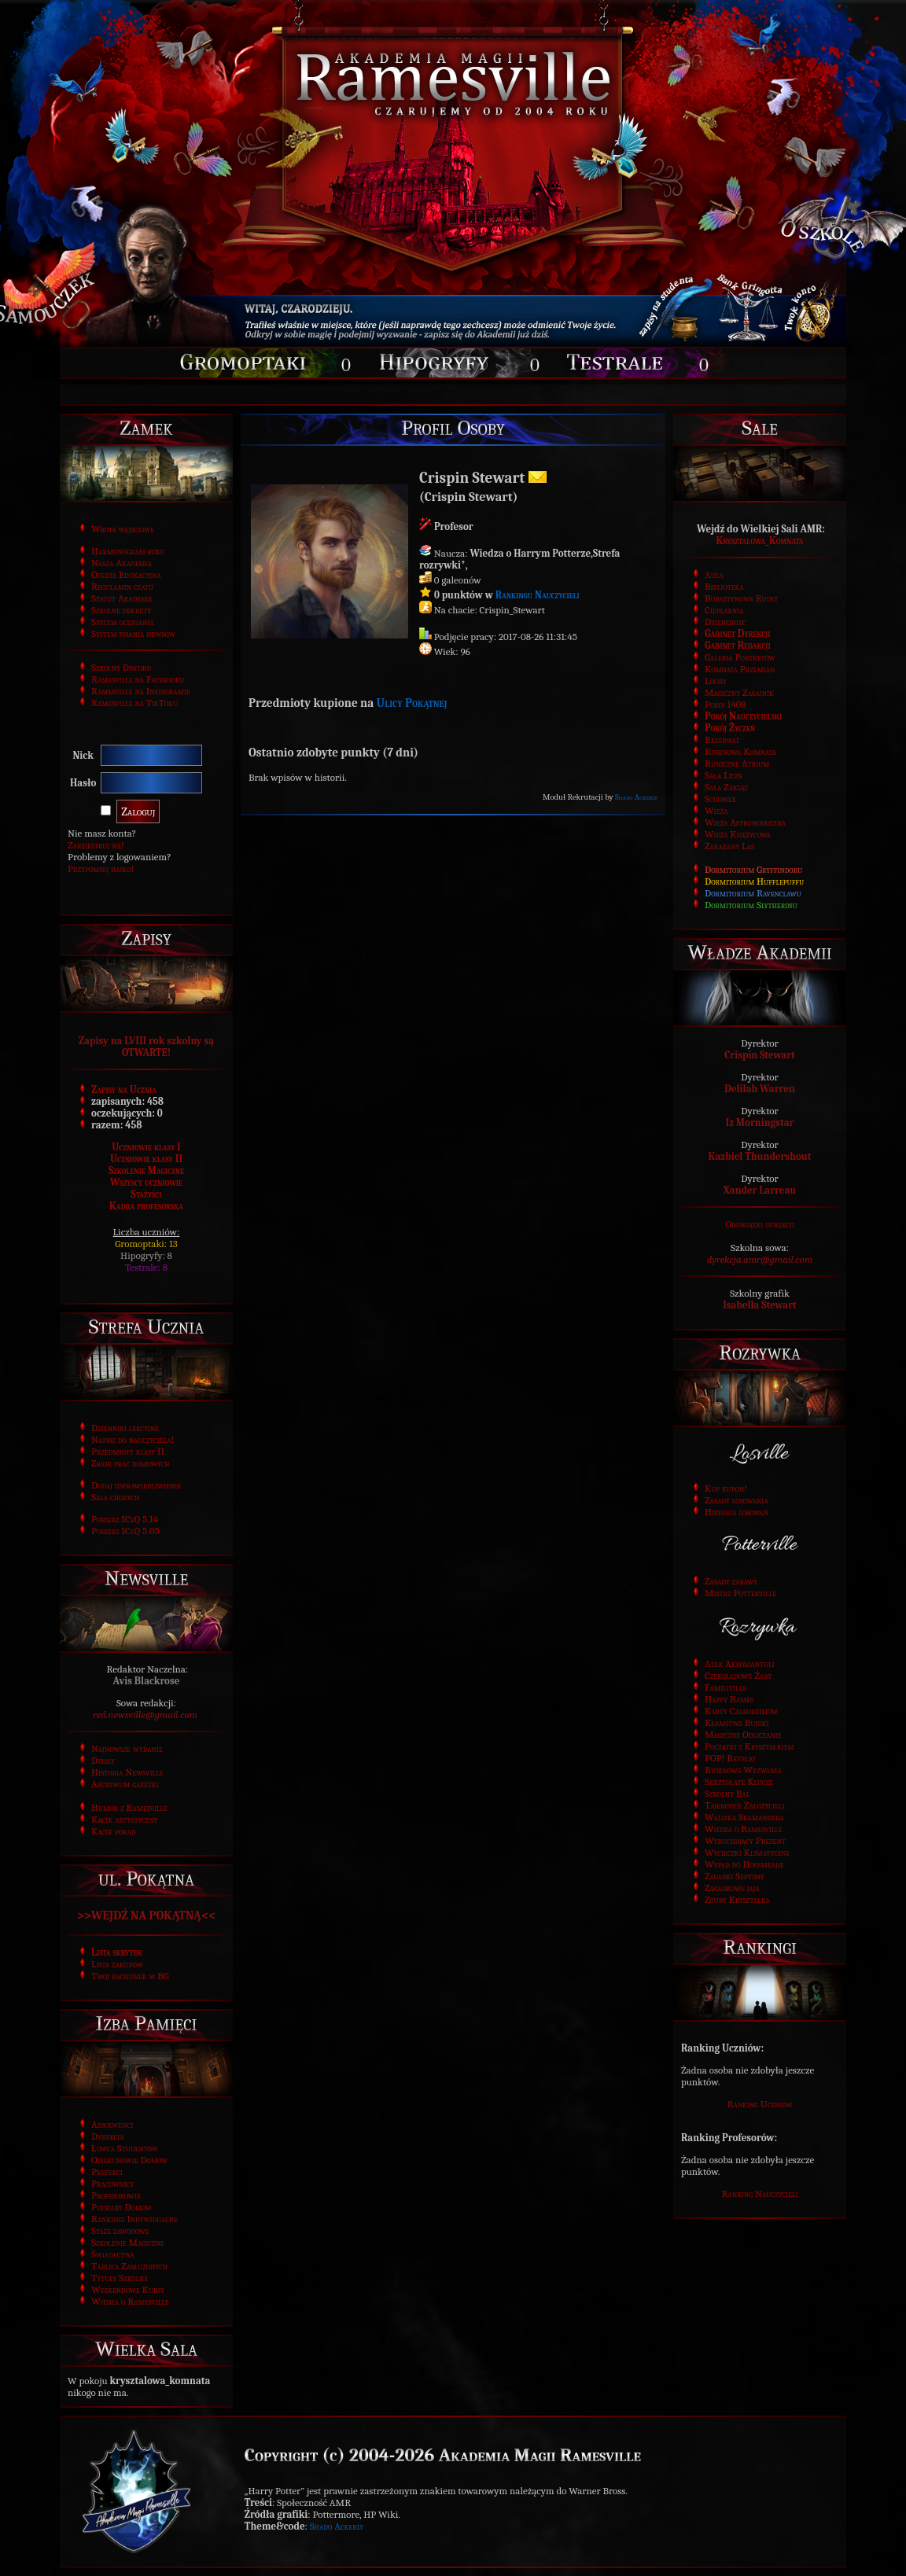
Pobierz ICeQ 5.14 (124, 1519)
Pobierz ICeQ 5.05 (125, 1530)
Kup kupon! (726, 1488)
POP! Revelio (730, 1758)
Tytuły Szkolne (119, 2277)
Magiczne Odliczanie (743, 1734)
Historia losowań (736, 1512)
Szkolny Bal (727, 1793)
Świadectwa (112, 2254)
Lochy (716, 680)
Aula (714, 574)
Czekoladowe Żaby (738, 1675)
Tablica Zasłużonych (129, 2266)
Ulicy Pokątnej (412, 703)
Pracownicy (112, 2183)
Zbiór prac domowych (130, 1463)
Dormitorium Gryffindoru (753, 869)
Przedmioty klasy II (127, 1451)
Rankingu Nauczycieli (537, 595)
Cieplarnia (724, 610)
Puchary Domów (121, 2207)
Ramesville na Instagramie (140, 691)
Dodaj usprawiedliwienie (136, 1485)
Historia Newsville (127, 1772)
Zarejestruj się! (96, 845)
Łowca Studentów (124, 2148)
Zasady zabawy (731, 1581)
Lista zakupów (117, 1964)
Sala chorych (115, 1497)
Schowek (721, 798)
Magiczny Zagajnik (739, 692)
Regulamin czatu (122, 586)
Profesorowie (116, 2195)
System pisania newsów (133, 633)
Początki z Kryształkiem (749, 1746)
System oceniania (122, 621)
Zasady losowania (736, 1500)
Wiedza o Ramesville (130, 2301)
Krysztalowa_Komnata (760, 540)
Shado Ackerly (636, 797)
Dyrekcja (107, 2136)
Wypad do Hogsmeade (744, 1864)
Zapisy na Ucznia (124, 1089)
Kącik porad (113, 1831)
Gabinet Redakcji (738, 645)
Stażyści (146, 1194)
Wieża (716, 810)
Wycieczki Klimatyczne (747, 1852)
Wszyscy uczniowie (146, 1182)
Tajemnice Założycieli (745, 1805)
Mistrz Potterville (740, 1593)
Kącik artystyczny (124, 1819)
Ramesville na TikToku (134, 702)
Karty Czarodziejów (741, 1711)
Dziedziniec (725, 621)
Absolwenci (112, 2124)
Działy (103, 1760)
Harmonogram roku (128, 551)
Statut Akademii (121, 598)
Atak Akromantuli (740, 1663)
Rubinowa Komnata (740, 751)
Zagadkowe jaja (732, 1887)
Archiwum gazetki (125, 1784)
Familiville (725, 1687)
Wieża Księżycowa (738, 834)
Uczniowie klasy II (146, 1159)
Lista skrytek (116, 1952)
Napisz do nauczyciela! (132, 1439)
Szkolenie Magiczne (146, 1170)
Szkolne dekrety (121, 610)
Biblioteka (724, 586)
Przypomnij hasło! (101, 868)
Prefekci (107, 2171)
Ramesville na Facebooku (138, 679)
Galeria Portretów (740, 657)
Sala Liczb (723, 775)
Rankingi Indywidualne (134, 2219)
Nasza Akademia (121, 563)
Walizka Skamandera (744, 1817)
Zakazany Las (729, 846)
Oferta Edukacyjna (126, 574)
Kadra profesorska (146, 1206)
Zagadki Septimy (734, 1876)
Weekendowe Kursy (127, 2289)
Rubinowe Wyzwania (743, 1770)
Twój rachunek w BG (130, 1976)
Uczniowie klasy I (146, 1147)
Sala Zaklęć (727, 787)
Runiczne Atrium (737, 763)
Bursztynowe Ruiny (741, 598)
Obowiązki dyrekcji (759, 1224)
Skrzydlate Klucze (739, 1781)
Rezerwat (722, 739)
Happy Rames (729, 1699)
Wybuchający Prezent (745, 1840)
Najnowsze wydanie (127, 1748)
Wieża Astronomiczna (745, 822)
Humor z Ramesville (129, 1807)
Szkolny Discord (121, 667)
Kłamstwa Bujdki (737, 1722)
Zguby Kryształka (737, 1899)
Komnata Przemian (740, 669)
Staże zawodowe (120, 2230)
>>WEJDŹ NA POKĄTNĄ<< (146, 1915)
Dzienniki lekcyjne (125, 1427)
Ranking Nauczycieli (760, 2193)
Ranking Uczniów (760, 2104)
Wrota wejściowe (122, 529)
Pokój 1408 (725, 704)
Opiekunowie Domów (129, 2160)
